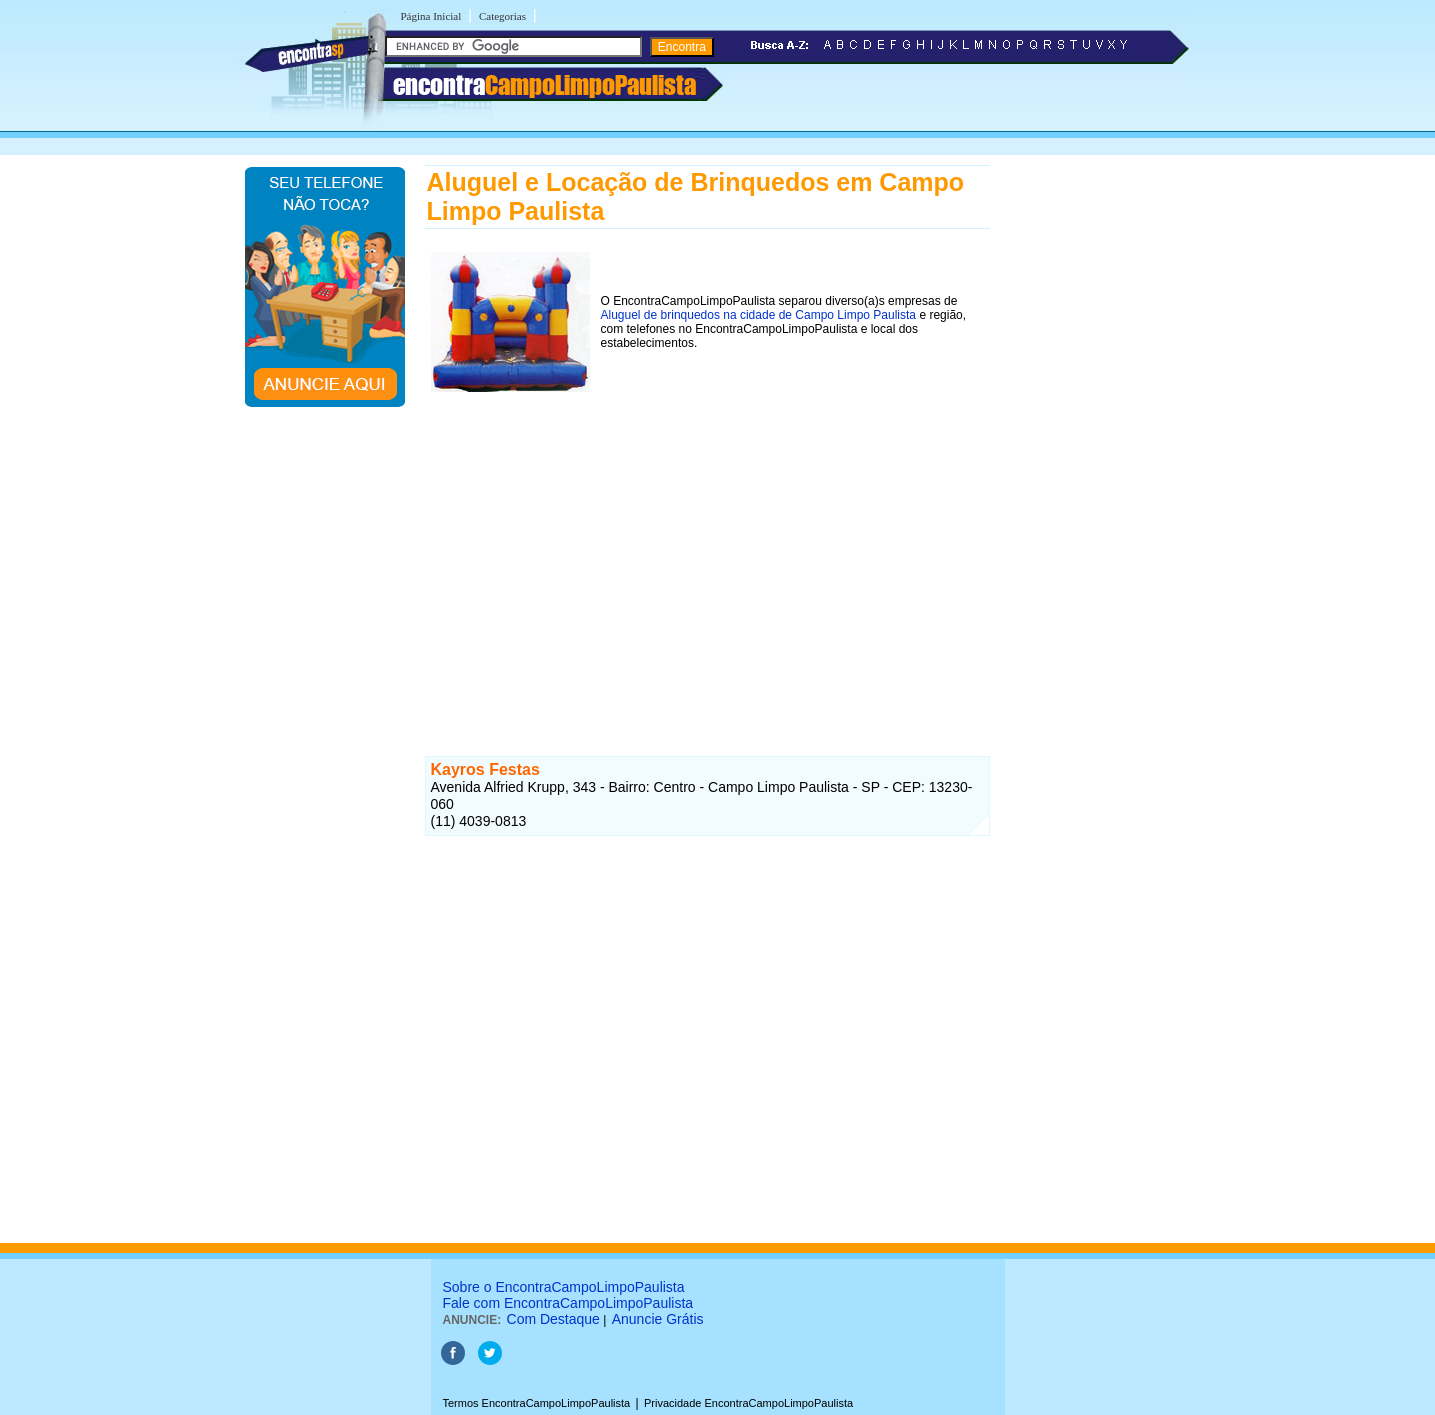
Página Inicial (431, 16)
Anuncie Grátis (658, 1319)
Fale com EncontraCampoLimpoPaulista (568, 1303)
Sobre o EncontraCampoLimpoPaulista (564, 1287)
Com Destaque (553, 1319)
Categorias (502, 16)
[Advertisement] (707, 552)
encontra (544, 85)
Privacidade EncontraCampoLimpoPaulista (748, 1403)
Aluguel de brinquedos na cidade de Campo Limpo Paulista (759, 315)
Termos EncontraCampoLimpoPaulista (537, 1403)
